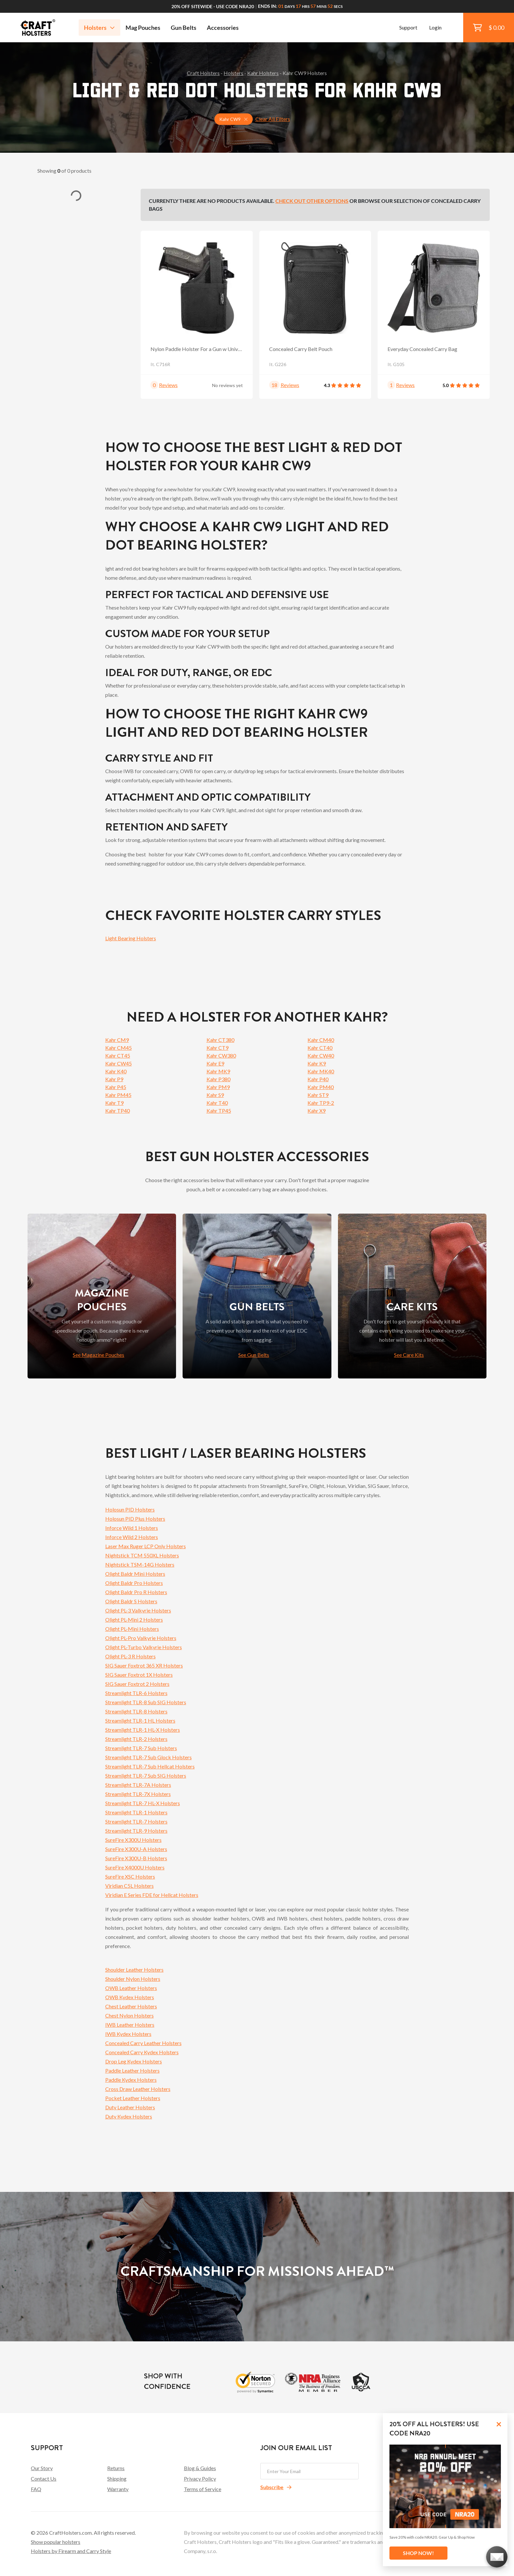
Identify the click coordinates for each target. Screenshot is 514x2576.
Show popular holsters (55, 2542)
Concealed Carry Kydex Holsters (142, 2052)
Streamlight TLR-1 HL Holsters (140, 1720)
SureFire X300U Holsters (133, 1840)
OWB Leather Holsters (131, 1988)
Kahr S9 (215, 1095)
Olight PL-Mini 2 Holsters (134, 1619)
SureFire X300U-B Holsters (136, 1858)
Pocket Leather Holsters (132, 2098)
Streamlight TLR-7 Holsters (136, 1821)
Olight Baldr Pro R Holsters (136, 1592)
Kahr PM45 (118, 1095)
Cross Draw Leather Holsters (137, 2089)
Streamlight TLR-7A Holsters (138, 1785)
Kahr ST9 (317, 1095)
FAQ (36, 2489)
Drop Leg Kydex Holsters (133, 2061)
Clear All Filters (272, 119)
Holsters (99, 27)
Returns (116, 2468)
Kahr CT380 (220, 1040)
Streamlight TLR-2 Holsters (136, 1739)
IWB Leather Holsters (129, 2024)
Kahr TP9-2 (320, 1103)
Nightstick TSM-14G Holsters (139, 1564)
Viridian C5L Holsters (129, 1886)
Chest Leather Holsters (131, 2006)
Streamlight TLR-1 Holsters (136, 1812)
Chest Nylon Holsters (129, 2015)
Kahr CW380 (221, 1055)
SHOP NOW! (418, 2553)
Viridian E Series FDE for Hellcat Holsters (151, 1895)
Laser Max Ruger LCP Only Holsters (145, 1546)
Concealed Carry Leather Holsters (143, 2043)
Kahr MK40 (320, 1071)
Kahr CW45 (118, 1063)
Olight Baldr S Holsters (131, 1601)
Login (435, 27)
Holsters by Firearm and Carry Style (71, 2551)
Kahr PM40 (320, 1087)
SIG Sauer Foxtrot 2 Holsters (137, 1684)
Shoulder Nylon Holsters (132, 1979)
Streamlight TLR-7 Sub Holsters (141, 1748)
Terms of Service (202, 2489)
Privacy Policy (200, 2478)
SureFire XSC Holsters (130, 1876)
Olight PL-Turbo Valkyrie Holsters (143, 1647)
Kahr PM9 (218, 1087)
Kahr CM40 (320, 1040)
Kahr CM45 (118, 1047)
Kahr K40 (116, 1071)
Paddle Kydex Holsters (131, 2080)
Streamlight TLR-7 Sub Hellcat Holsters (150, 1766)
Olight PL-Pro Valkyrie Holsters (140, 1638)
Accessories (223, 27)
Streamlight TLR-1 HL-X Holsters (142, 1730)
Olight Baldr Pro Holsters (134, 1583)
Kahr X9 (316, 1110)
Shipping (117, 2478)
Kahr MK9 (218, 1071)
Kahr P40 (317, 1079)
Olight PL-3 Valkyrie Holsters (138, 1610)
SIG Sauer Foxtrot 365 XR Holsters (144, 1665)
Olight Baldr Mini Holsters (135, 1574)
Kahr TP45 (219, 1110)
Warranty (117, 2489)
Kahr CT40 (319, 1047)
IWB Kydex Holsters (128, 2034)
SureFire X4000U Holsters (135, 1867)
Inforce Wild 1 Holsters (131, 1528)
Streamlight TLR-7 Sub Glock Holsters (148, 1757)
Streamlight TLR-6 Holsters (136, 1693)
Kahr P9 (114, 1079)
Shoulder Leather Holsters (134, 1969)
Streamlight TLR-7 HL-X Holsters (142, 1803)
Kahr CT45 (117, 1055)
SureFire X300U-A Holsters (136, 1849)
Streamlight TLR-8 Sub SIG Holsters (145, 1702)
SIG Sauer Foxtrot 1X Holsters (139, 1674)
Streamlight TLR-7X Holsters (138, 1794)
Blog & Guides (200, 2468)
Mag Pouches (143, 27)
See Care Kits (409, 1355)
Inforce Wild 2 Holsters (131, 1537)
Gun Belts (183, 27)
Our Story (42, 2468)
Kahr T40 (217, 1103)
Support (408, 27)
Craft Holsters (203, 73)
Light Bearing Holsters (130, 938)
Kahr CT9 (217, 1047)
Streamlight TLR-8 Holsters (136, 1711)
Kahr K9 (316, 1063)
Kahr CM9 (117, 1040)
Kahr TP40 (117, 1110)
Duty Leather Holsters (130, 2107)
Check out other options (311, 201)
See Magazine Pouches (98, 1355)
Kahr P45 (115, 1087)
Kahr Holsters (263, 73)
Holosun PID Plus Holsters (135, 1518)
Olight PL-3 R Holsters (130, 1656)
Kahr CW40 (320, 1055)
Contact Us (43, 2478)
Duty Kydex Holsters (128, 2116)
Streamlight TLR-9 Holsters (136, 1830)
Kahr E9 (215, 1063)
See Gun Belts (253, 1355)
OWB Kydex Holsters (129, 1997)
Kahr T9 (114, 1103)
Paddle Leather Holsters (132, 2070)
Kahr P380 (218, 1079)
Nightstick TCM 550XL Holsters (142, 1555)
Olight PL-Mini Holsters (132, 1629)
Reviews (168, 385)
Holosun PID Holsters (130, 1509)
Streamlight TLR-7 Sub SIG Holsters (145, 1775)
